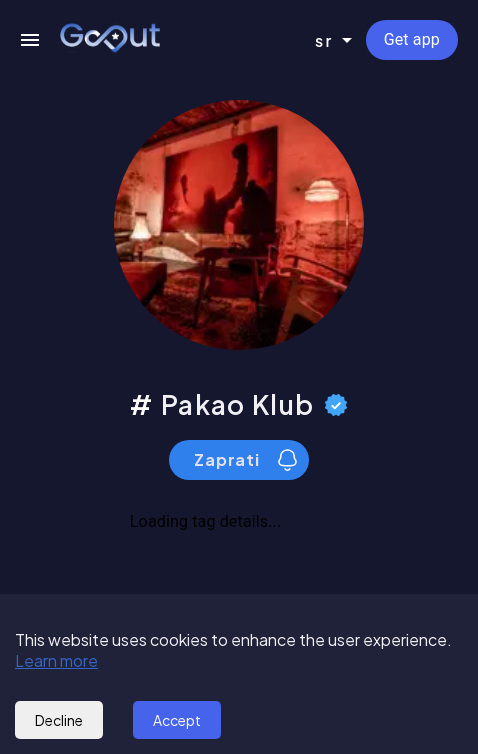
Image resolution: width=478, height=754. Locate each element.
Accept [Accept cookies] (177, 720)
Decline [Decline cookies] (59, 720)
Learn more (56, 660)
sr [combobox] (324, 40)
